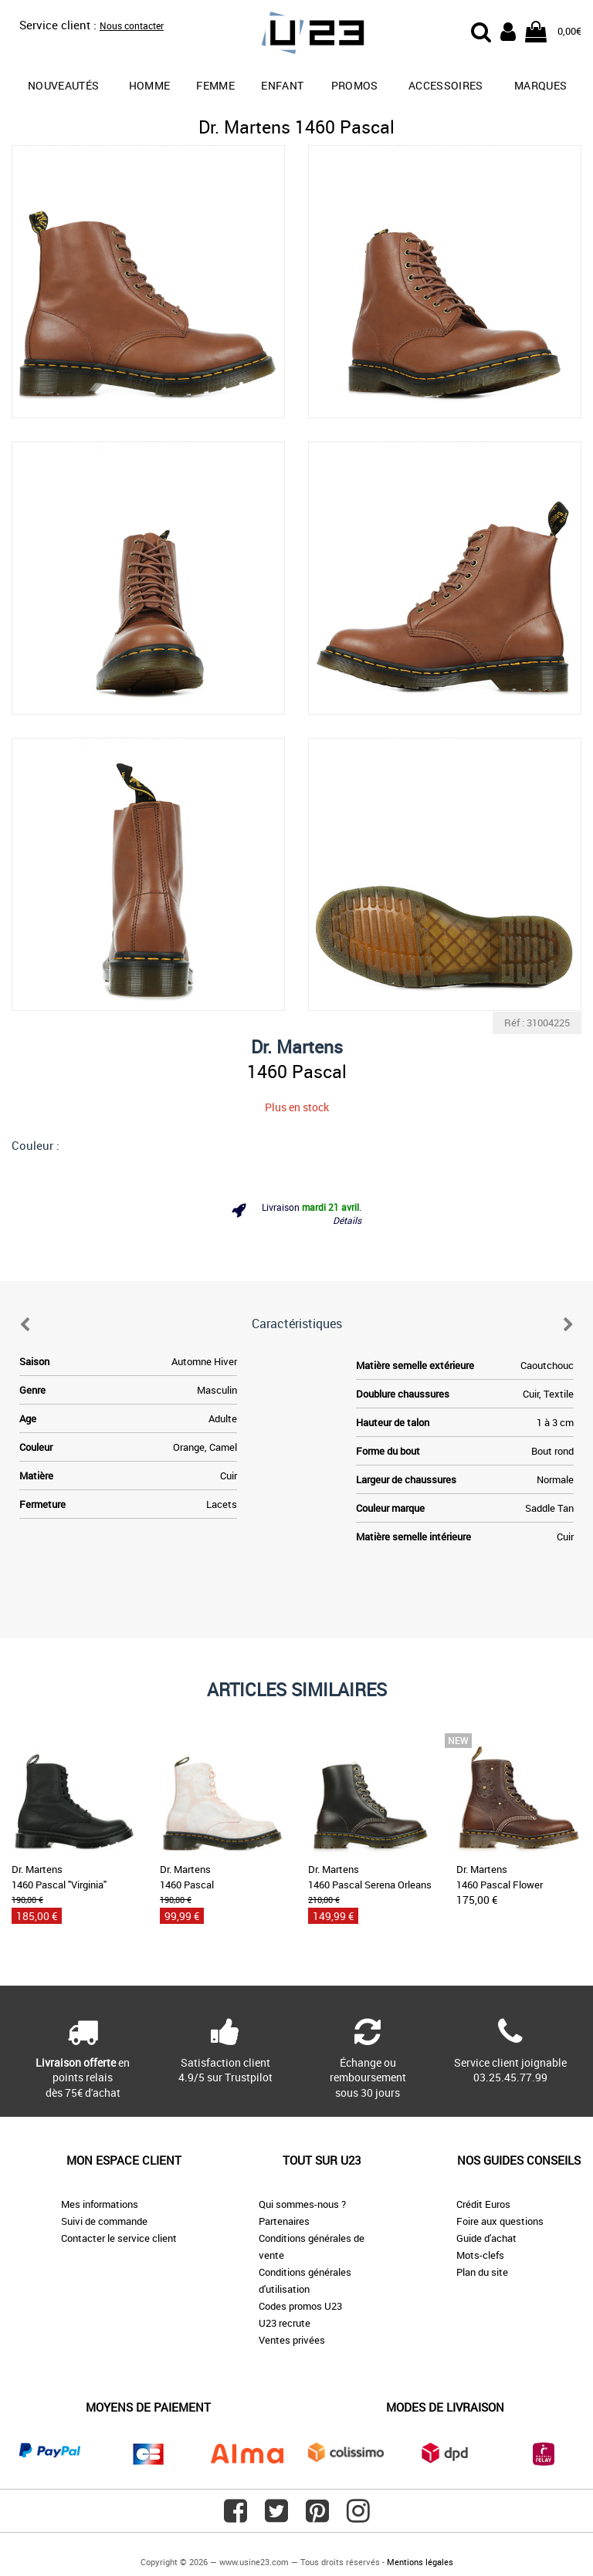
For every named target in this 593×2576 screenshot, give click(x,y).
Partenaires (284, 2221)
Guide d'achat (486, 2238)
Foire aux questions (500, 2221)
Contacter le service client (119, 2238)
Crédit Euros (483, 2204)
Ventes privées (292, 2340)
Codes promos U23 (300, 2306)
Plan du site (482, 2272)
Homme (150, 85)
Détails (347, 1220)
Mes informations (99, 2204)
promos (354, 85)
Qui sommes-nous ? (302, 2204)
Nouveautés (64, 85)
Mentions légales (420, 2562)
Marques (540, 85)
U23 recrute (284, 2323)
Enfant (282, 85)
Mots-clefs (480, 2255)
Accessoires (445, 85)
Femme (215, 85)
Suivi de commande (104, 2221)
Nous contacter (132, 25)
